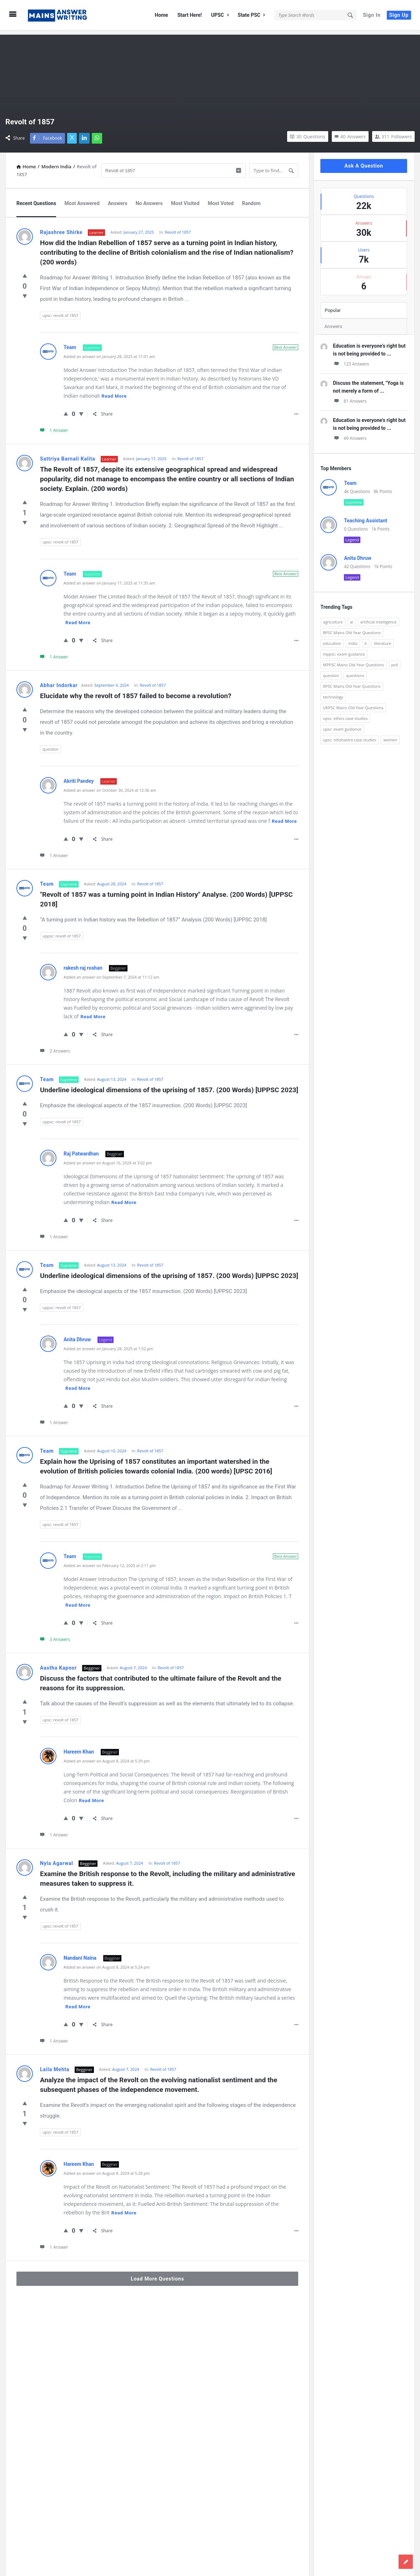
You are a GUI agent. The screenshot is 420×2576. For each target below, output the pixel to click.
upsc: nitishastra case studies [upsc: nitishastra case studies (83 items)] (349, 735)
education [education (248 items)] (332, 639)
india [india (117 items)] (352, 639)
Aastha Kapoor (58, 1663)
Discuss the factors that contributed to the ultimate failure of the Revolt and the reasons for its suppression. (161, 1679)
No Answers (149, 199)
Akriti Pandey (79, 777)
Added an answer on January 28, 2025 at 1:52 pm (108, 1344)
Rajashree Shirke (61, 228)
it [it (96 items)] (366, 639)
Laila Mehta (54, 2065)
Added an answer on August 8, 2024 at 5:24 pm (107, 1962)
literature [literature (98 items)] (382, 639)
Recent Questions (36, 199)
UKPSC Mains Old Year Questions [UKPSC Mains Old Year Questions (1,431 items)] (353, 703)
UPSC (220, 15)
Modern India (56, 162)
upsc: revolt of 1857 (60, 311)
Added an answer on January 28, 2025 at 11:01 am (109, 352)
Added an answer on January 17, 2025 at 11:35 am (109, 578)
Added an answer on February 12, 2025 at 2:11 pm (110, 1561)
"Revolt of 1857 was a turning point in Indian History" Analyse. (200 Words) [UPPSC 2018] (167, 895)
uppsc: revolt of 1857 (61, 931)
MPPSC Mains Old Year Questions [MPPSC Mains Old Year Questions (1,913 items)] (353, 660)
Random (251, 199)
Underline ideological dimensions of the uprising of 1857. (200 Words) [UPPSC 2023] (169, 1085)
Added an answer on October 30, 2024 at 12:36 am (110, 786)
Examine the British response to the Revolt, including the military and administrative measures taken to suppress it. (168, 1874)
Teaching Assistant (365, 516)
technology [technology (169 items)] (333, 692)
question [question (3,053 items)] (331, 671)
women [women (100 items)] (390, 735)
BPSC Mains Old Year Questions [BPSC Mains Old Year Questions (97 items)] (352, 628)
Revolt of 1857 (178, 227)
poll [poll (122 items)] (394, 660)
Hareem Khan (79, 1747)
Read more (113, 391)
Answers (117, 199)
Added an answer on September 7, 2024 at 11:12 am (111, 972)
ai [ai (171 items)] (351, 617)
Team (71, 343)
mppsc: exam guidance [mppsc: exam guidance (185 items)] (344, 649)
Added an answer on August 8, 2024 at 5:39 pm (107, 1756)
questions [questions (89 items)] (355, 671)
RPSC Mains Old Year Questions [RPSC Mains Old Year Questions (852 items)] (352, 682)
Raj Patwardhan (82, 1149)
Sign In (371, 15)
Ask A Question (364, 161)
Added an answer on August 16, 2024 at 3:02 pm (108, 1158)
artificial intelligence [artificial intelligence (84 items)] (378, 617)
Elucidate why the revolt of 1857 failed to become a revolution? (135, 691)
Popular (333, 306)
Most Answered (81, 199)
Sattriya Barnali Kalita (67, 454)
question (50, 744)
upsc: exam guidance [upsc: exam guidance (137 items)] (342, 724)
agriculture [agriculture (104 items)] (333, 617)
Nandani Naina (81, 1953)
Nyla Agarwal (56, 1859)
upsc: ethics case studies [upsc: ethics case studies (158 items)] (345, 714)
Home (161, 15)
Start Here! (190, 15)
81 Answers (349, 397)
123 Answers (351, 360)
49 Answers (349, 434)
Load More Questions (157, 2274)
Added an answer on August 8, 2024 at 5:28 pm (107, 2169)
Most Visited (185, 199)
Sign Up (399, 15)
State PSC (251, 15)
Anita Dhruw (78, 1335)
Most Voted (221, 199)
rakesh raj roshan (84, 963)
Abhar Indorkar (59, 681)
